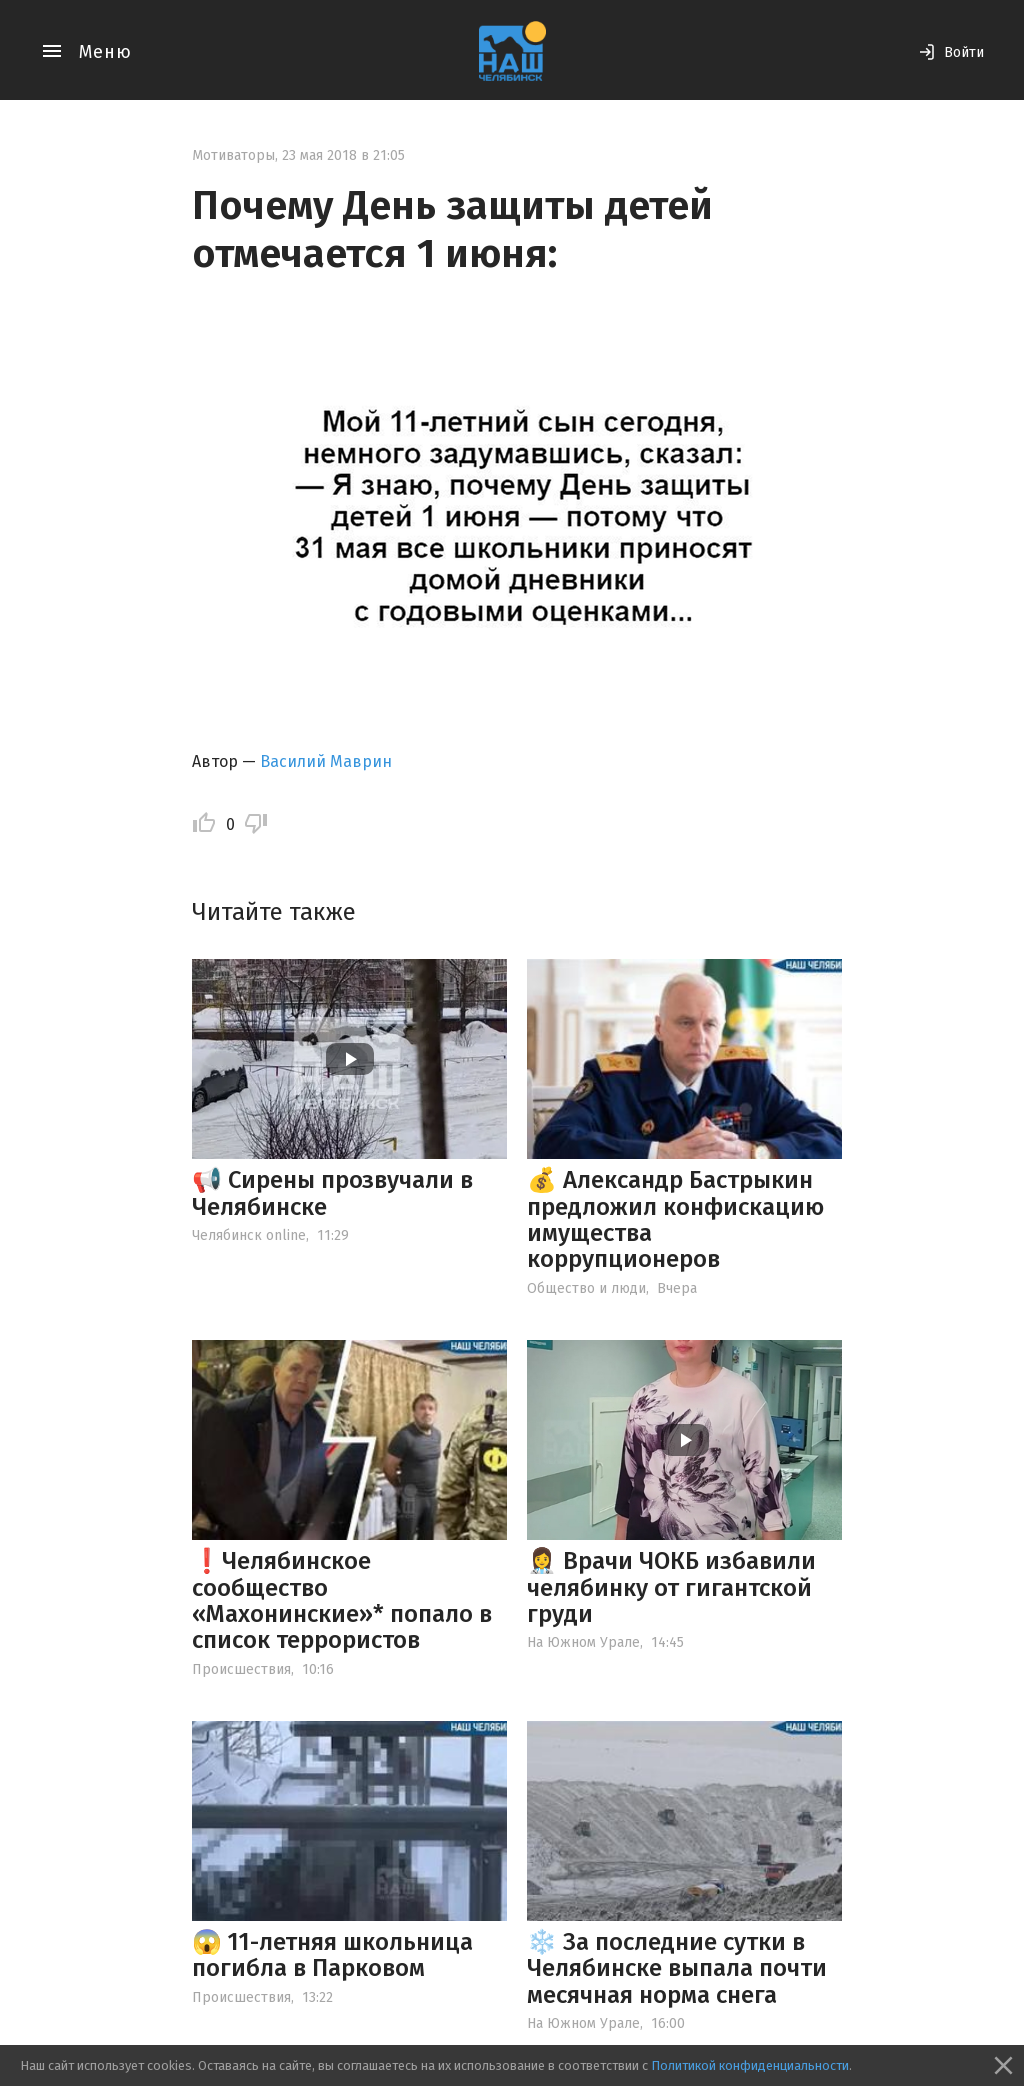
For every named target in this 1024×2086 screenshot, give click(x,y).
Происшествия (241, 1669)
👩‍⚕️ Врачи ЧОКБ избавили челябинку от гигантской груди (671, 1587)
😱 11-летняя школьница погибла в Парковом (332, 1955)
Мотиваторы (233, 155)
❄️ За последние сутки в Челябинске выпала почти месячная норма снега (677, 1968)
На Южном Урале (583, 1642)
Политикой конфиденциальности (750, 2065)
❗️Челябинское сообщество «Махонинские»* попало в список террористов (342, 1600)
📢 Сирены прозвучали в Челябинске (332, 1193)
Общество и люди (586, 1288)
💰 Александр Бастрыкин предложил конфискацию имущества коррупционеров (675, 1219)
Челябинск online (249, 1235)
